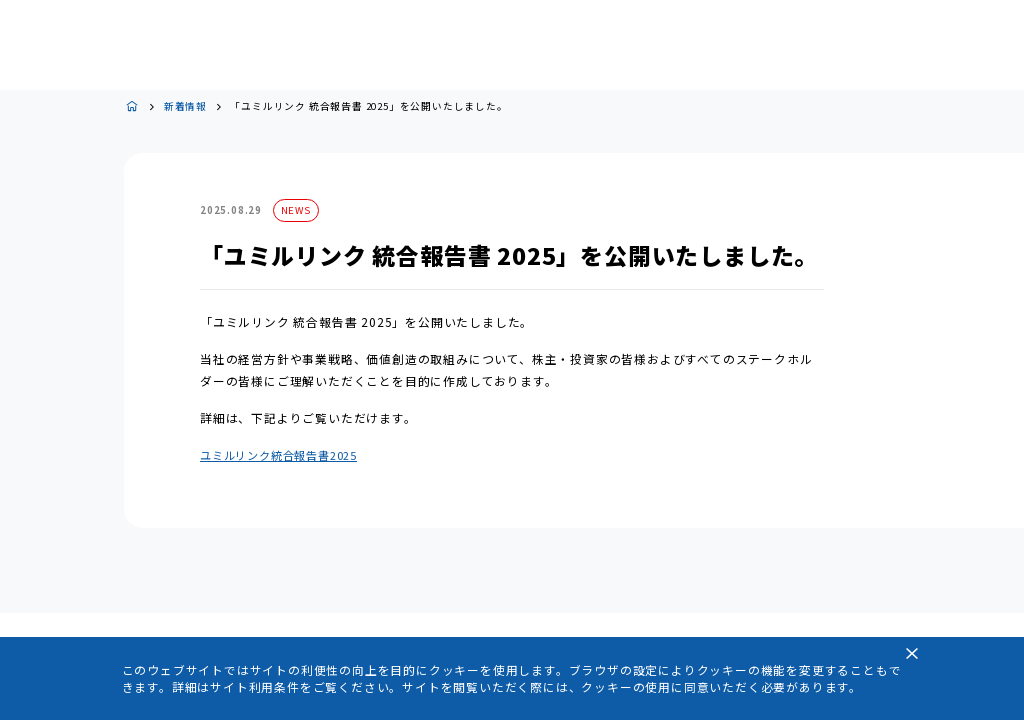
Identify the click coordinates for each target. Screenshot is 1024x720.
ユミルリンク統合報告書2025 (278, 455)
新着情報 (185, 107)
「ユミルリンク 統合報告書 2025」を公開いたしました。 (368, 107)
